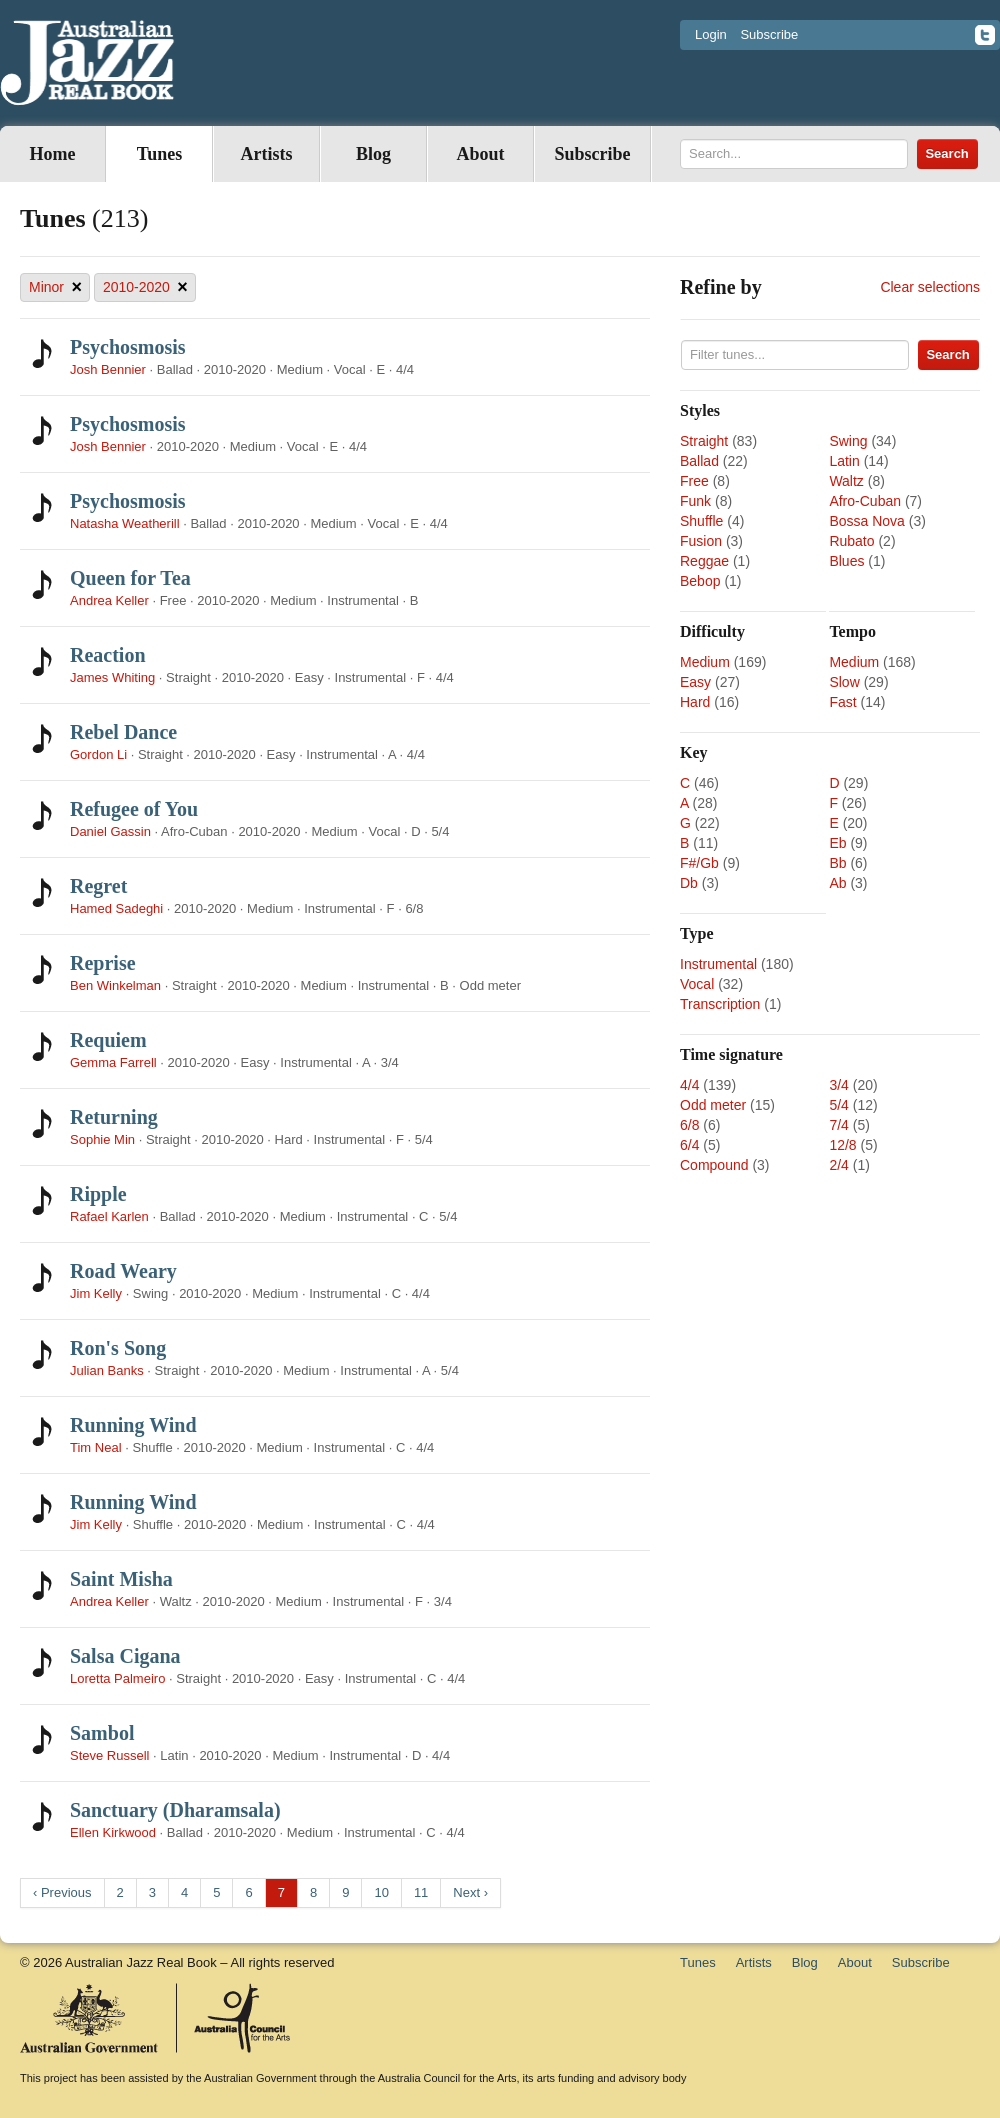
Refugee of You (134, 809)
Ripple (98, 1194)
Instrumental (718, 964)
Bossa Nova (866, 521)
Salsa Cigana (125, 1656)
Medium (705, 662)
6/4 (689, 1145)
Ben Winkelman (115, 985)
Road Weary (123, 1271)
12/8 (842, 1145)
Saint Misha (121, 1579)
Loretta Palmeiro (117, 1678)
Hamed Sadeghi (116, 908)
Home (53, 154)
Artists (267, 154)
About (480, 154)
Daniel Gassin (112, 831)
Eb (837, 843)
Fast (842, 702)
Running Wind (133, 1425)
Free (694, 481)
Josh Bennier (108, 369)
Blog (373, 154)
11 (421, 1892)
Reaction (108, 655)
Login (711, 34)
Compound (714, 1165)
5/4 (838, 1105)
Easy (695, 682)
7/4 (838, 1125)
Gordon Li (98, 754)
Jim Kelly (96, 1293)
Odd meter (713, 1105)
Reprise (103, 963)
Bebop (700, 581)
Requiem (108, 1040)
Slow (844, 682)
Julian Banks (107, 1370)
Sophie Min (102, 1139)
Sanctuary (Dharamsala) (175, 1810)
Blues (846, 561)
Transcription (720, 1004)
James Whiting (112, 677)
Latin (844, 461)
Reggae (704, 561)
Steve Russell (109, 1755)
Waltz (846, 481)
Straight (704, 441)
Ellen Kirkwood (113, 1832)
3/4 (838, 1085)
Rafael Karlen (109, 1216)
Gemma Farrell (113, 1062)
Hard (695, 702)
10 (381, 1892)
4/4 (689, 1085)
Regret (98, 886)
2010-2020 (145, 287)
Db (689, 883)
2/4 (838, 1165)
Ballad (699, 461)
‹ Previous (62, 1892)
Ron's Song (118, 1348)
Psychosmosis (128, 347)
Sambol (102, 1733)
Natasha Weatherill (125, 523)
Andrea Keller (109, 600)
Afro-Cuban (865, 501)
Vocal (697, 984)
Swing (848, 441)
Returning (114, 1117)
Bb (837, 863)
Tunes (159, 154)
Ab (837, 883)
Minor (55, 287)
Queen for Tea (130, 578)
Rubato (851, 541)
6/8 (689, 1125)
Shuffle (701, 521)
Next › (470, 1892)
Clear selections (930, 287)
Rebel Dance (123, 732)
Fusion (701, 541)
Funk (695, 501)
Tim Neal (96, 1447)
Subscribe (769, 34)
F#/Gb (699, 863)
